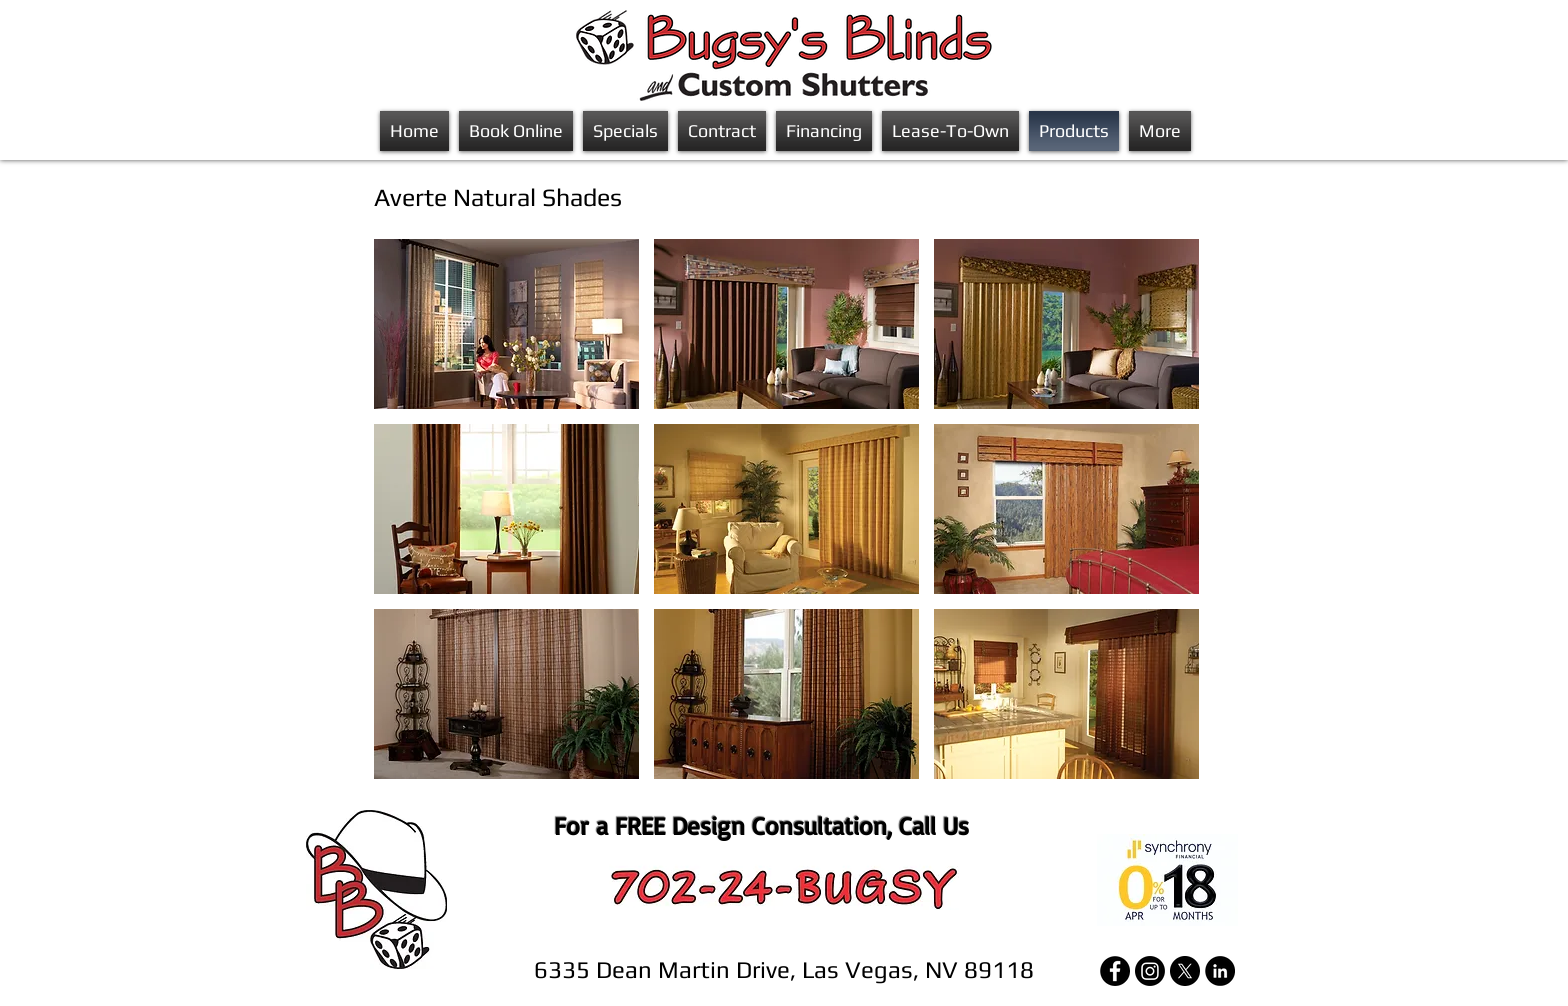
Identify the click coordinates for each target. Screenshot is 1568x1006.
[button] (506, 324)
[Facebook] (1115, 971)
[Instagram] (1150, 971)
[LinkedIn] (1220, 971)
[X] (1185, 971)
